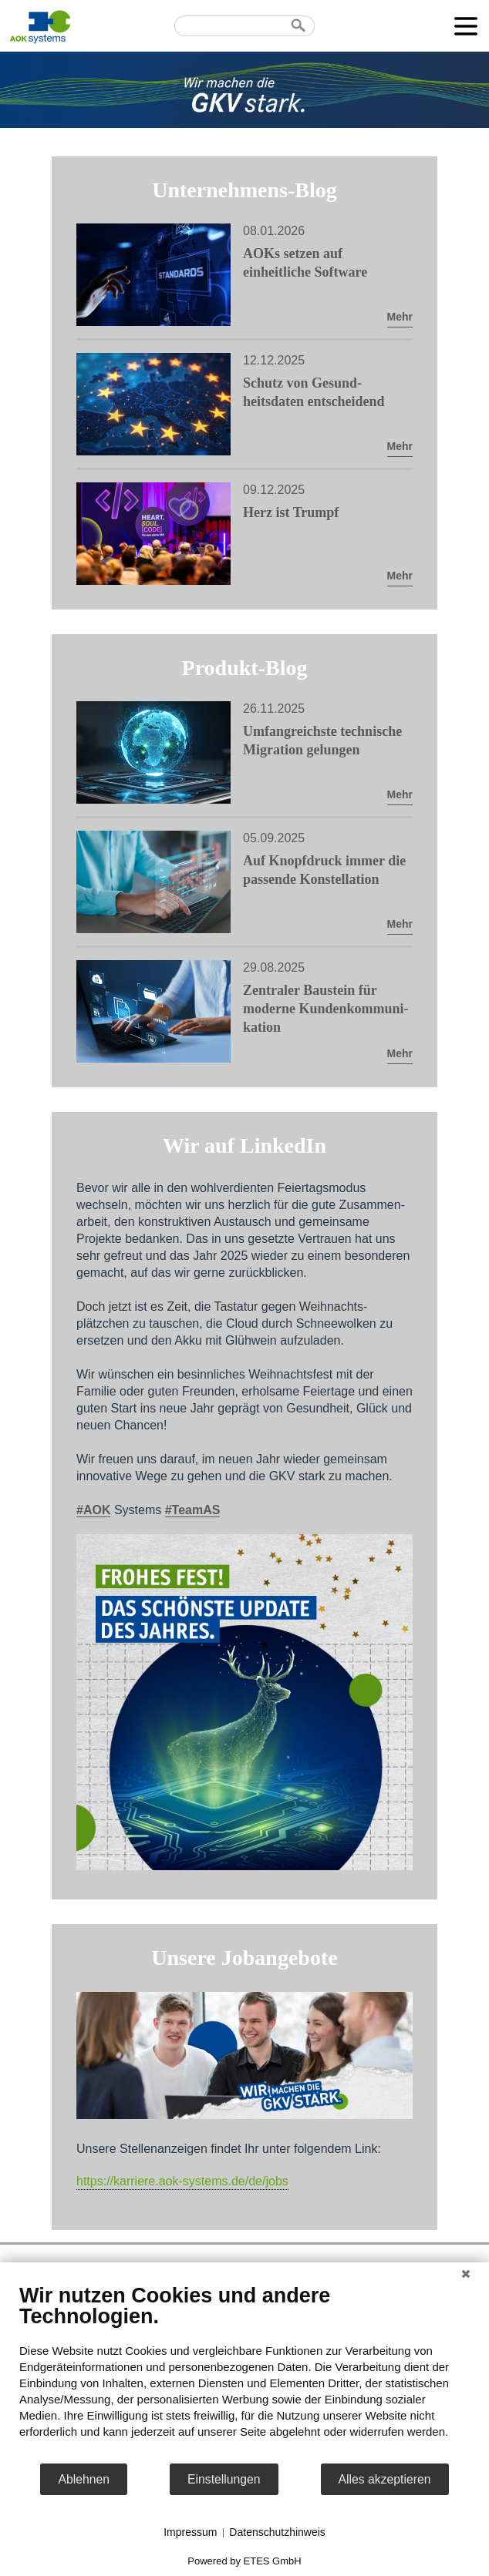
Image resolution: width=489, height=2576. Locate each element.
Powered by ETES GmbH (244, 2561)
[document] (244, 2372)
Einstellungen (224, 2479)
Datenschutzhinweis (277, 2532)
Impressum (190, 2532)
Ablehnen (84, 2479)
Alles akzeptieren (385, 2479)
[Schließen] (465, 2273)
